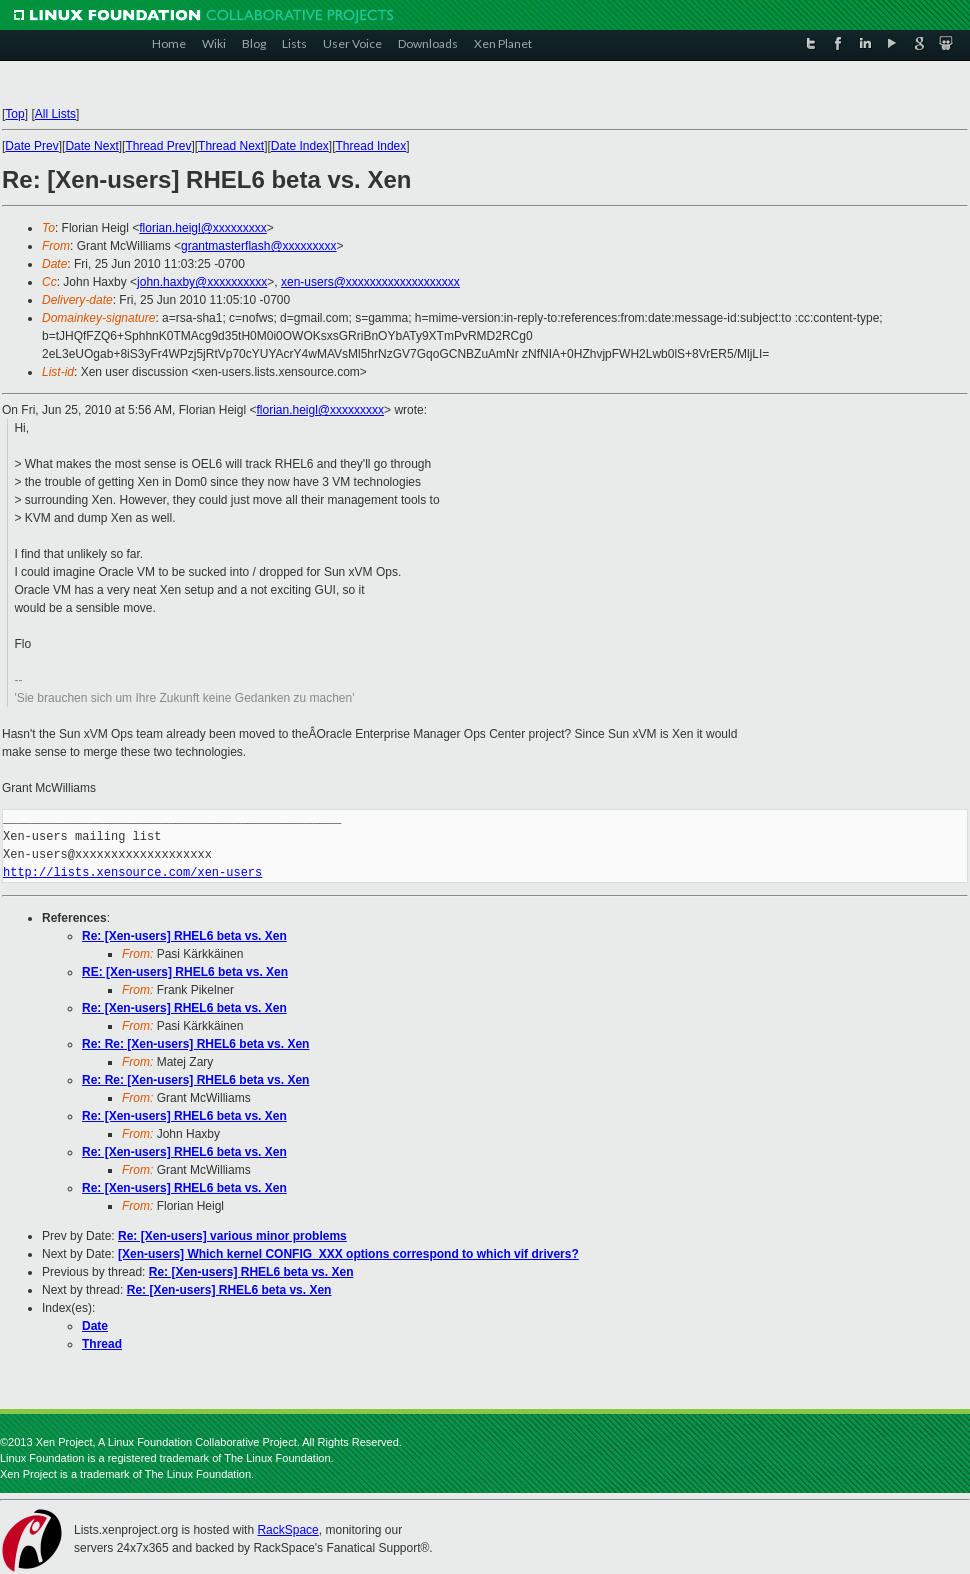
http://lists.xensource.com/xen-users (132, 872)
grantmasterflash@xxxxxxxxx (259, 246)
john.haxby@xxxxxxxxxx (202, 282)
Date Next (91, 146)
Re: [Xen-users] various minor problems (232, 1236)
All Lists (55, 114)
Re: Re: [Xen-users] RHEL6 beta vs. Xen (195, 1044)
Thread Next (231, 146)
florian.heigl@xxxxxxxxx (203, 228)
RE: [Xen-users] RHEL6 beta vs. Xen (185, 972)
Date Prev (31, 146)
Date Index (300, 146)
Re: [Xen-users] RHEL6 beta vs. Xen (184, 936)
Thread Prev (158, 146)
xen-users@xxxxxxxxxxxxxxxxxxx (370, 282)
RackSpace (287, 1530)
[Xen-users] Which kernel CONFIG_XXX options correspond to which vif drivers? (348, 1254)
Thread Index (371, 146)
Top (14, 114)
